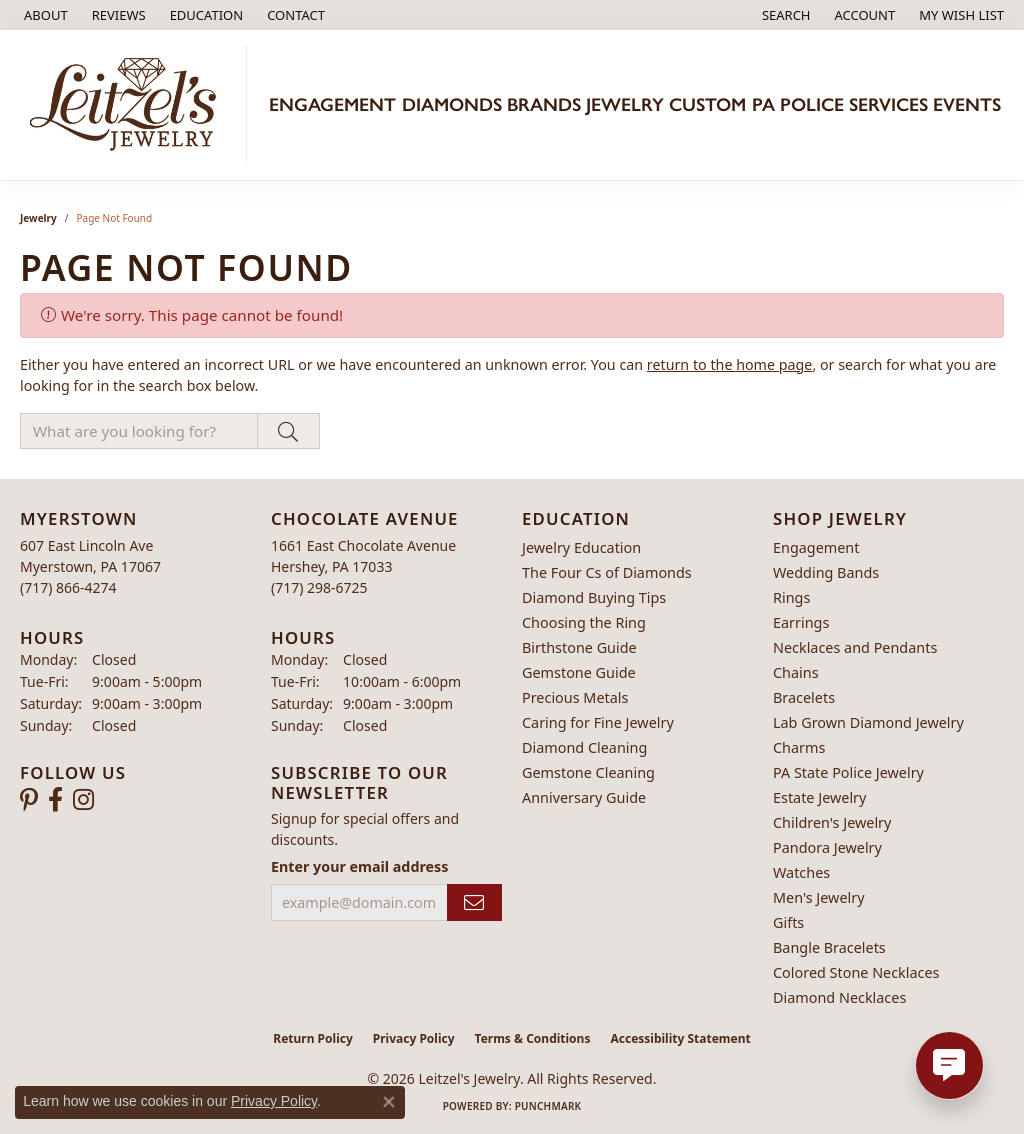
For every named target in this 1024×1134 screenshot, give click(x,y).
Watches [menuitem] (801, 872)
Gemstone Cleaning (588, 772)
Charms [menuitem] (799, 747)
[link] (44, 15)
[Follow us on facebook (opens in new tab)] (55, 800)
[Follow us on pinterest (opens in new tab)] (29, 800)
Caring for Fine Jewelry (598, 722)
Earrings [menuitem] (801, 622)
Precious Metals (575, 697)
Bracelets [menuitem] (804, 697)
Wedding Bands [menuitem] (826, 572)
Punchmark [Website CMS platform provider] (548, 1106)
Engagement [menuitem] (816, 547)
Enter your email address (359, 866)
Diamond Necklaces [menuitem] (839, 997)
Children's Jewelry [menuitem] (832, 822)
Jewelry (625, 104)
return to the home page (730, 364)
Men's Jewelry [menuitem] (819, 897)
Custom (707, 104)
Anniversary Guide (584, 797)
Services (888, 104)
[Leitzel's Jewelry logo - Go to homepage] (128, 105)
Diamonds (452, 104)
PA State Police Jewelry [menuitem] (848, 772)
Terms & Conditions (533, 1038)
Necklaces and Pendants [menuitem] (855, 647)
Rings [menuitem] (791, 597)
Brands (544, 104)
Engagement (332, 104)
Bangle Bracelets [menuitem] (829, 947)
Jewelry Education (581, 547)
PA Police (798, 104)
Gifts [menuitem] (788, 922)
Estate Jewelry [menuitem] (819, 797)
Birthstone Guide (579, 647)
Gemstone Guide (579, 672)
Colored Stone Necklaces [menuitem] (856, 972)
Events (967, 104)
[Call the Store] (68, 587)
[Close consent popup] (389, 1102)
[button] (205, 15)
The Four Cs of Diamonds (607, 572)
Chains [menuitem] (796, 672)
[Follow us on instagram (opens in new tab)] (83, 800)
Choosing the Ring (584, 622)
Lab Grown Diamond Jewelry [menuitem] (868, 722)
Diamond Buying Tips (594, 597)
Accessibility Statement (680, 1038)
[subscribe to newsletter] (474, 902)
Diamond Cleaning (584, 747)
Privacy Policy (414, 1038)
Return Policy (313, 1038)
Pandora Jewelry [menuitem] (827, 847)
